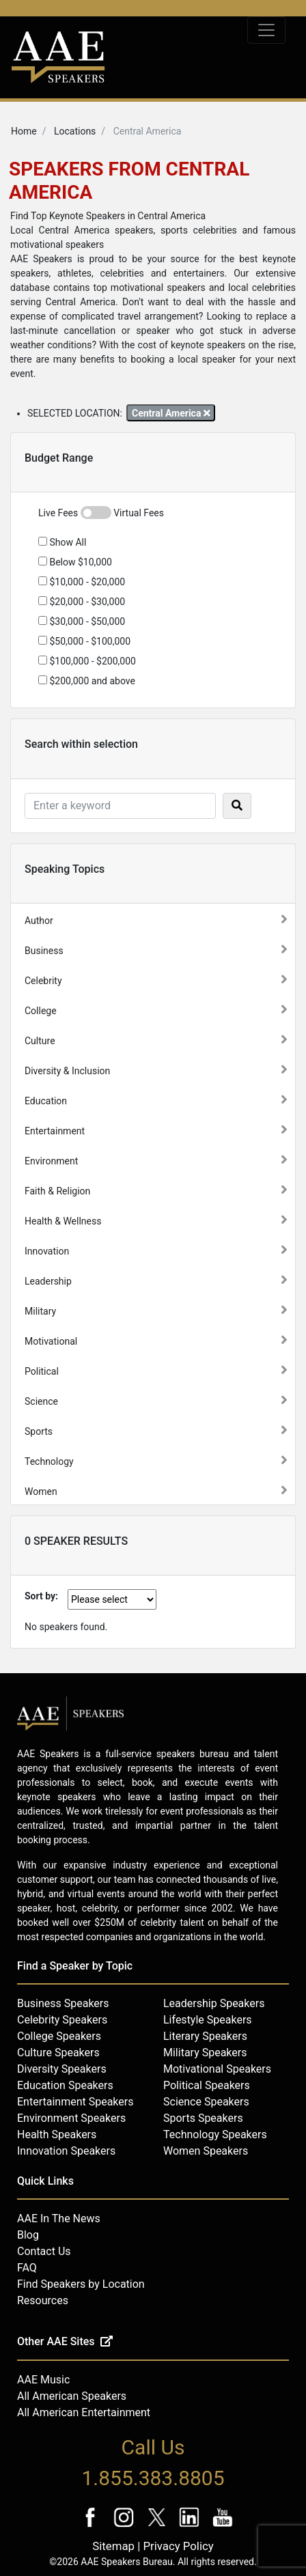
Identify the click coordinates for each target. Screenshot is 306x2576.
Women (41, 1491)
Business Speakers (63, 2003)
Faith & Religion (57, 1191)
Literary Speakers (205, 2036)
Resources (42, 2300)
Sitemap (113, 2546)
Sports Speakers (203, 2118)
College (41, 1010)
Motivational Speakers (217, 2068)
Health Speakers (56, 2134)
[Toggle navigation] (266, 30)
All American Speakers (71, 2396)
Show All (62, 542)
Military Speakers (205, 2052)
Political (42, 1371)
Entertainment (55, 1130)
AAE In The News (58, 2218)
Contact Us (44, 2251)
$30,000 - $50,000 (81, 621)
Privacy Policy (178, 2546)
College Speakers (59, 2036)
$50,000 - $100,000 (84, 641)
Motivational (51, 1341)
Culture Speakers (58, 2052)
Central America (171, 413)
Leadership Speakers (213, 2003)
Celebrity (43, 980)
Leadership (48, 1281)
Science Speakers (206, 2101)
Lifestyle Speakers (207, 2019)
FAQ (27, 2267)
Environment (51, 1161)
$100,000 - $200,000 (87, 661)
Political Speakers (206, 2085)
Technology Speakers (215, 2134)
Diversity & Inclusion (67, 1070)
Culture (40, 1040)
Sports (39, 1431)
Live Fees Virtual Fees (101, 512)
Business (44, 950)
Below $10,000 (75, 562)
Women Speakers (205, 2150)
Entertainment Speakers (75, 2101)
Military (40, 1311)
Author (39, 920)
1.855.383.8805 (152, 2478)
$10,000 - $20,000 (81, 581)
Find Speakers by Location (81, 2284)
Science (41, 1401)
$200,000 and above (86, 680)
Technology (49, 1461)
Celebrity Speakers (62, 2019)
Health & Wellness (63, 1221)
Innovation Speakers (66, 2150)
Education (46, 1100)
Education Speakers (65, 2085)
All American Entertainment (83, 2412)
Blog (28, 2234)
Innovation (47, 1251)
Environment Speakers (71, 2118)
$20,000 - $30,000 (81, 601)
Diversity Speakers (62, 2068)
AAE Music (43, 2379)
